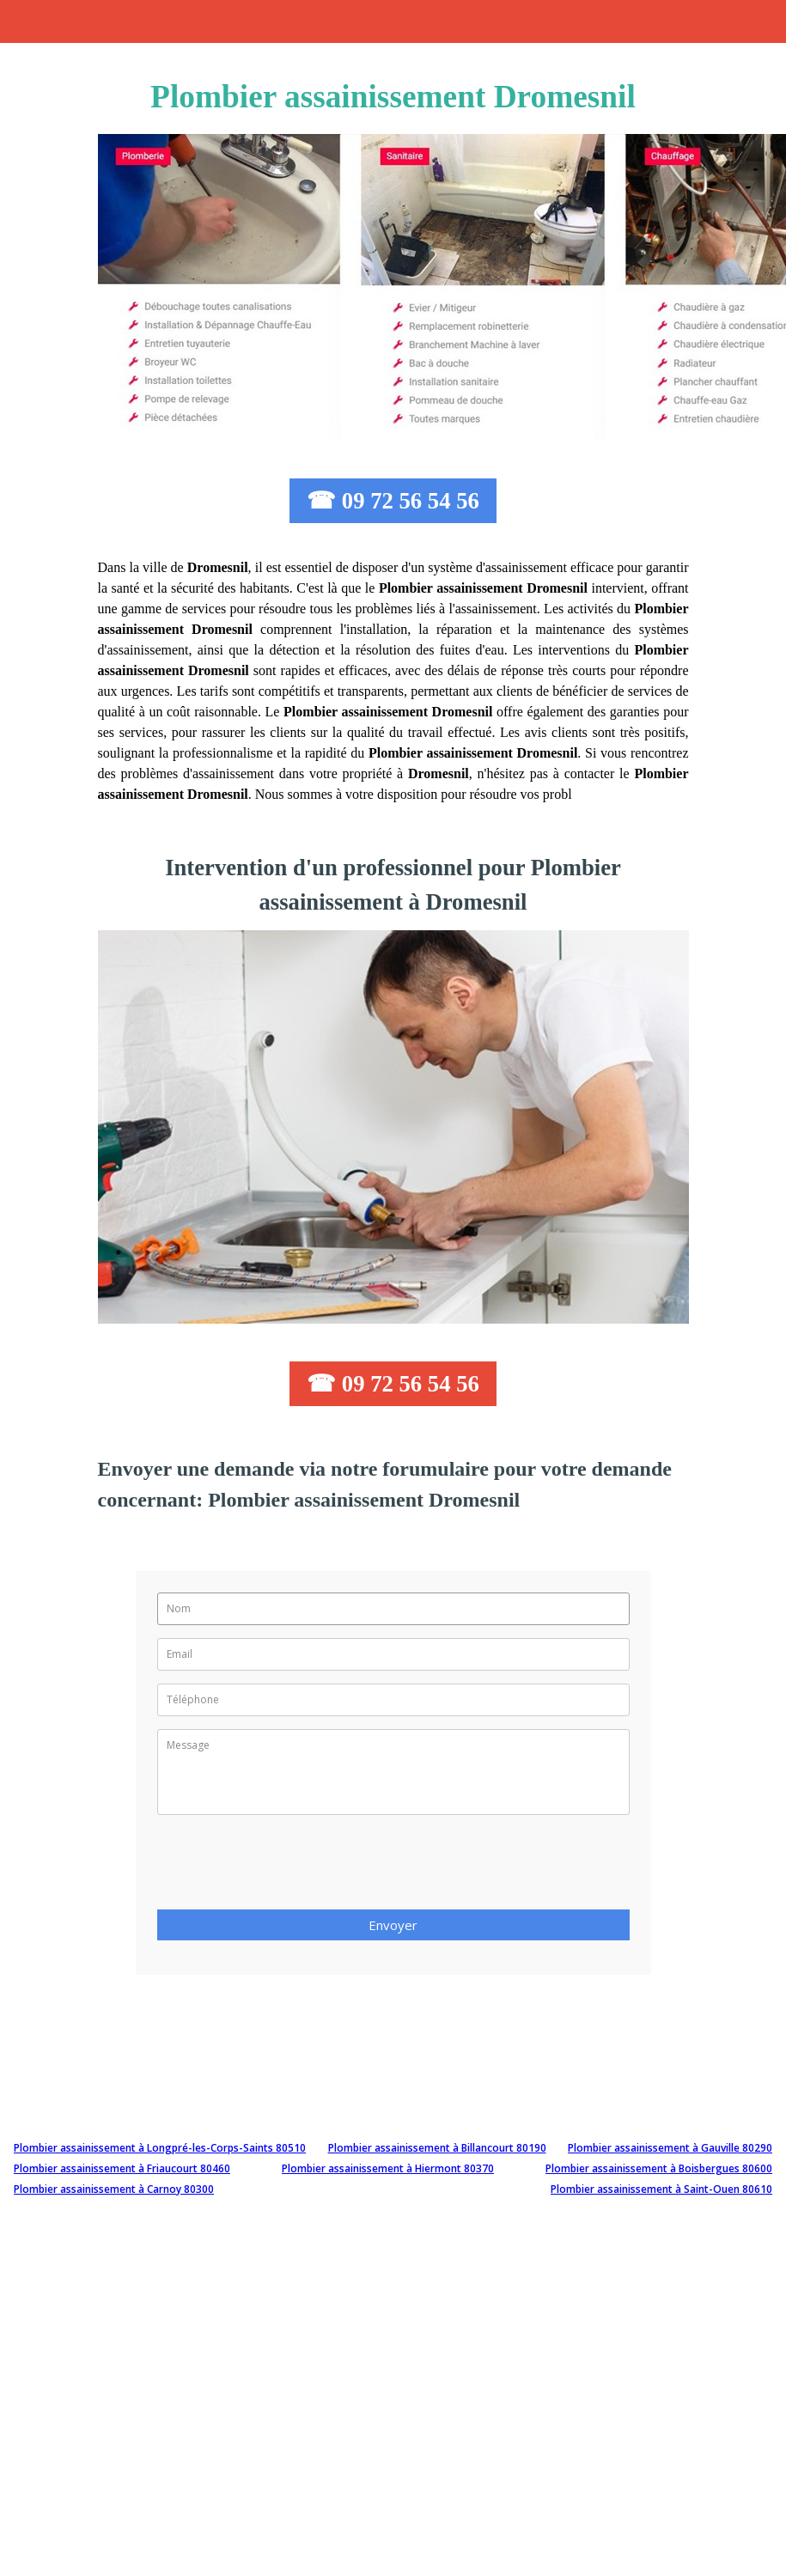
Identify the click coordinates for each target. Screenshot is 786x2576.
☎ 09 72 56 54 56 (393, 501)
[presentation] (287, 1867)
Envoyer (393, 1925)
